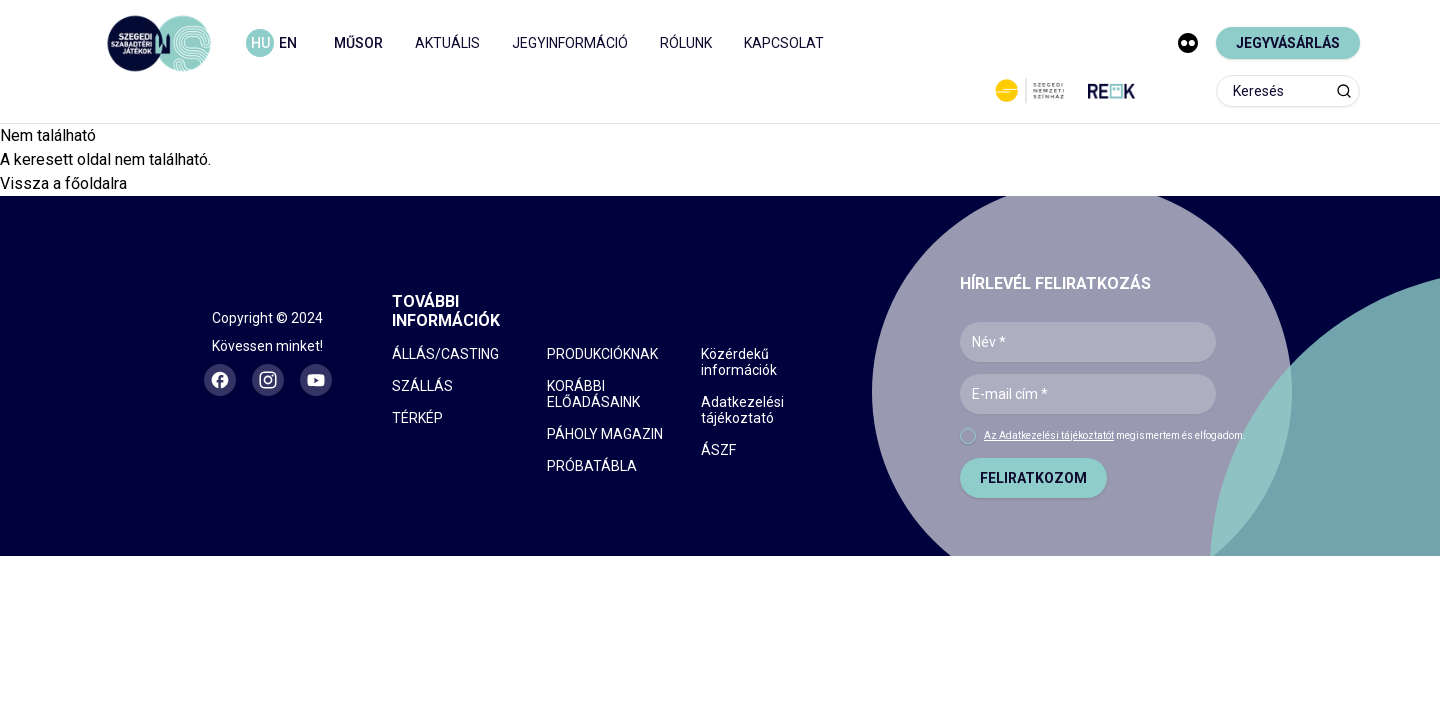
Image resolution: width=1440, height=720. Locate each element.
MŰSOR (358, 43)
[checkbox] (968, 436)
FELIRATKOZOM (1033, 478)
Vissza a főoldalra (63, 183)
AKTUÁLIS (447, 43)
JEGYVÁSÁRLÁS (1288, 43)
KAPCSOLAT (784, 43)
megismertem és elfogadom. (1115, 435)
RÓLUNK (686, 43)
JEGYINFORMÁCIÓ (570, 43)
